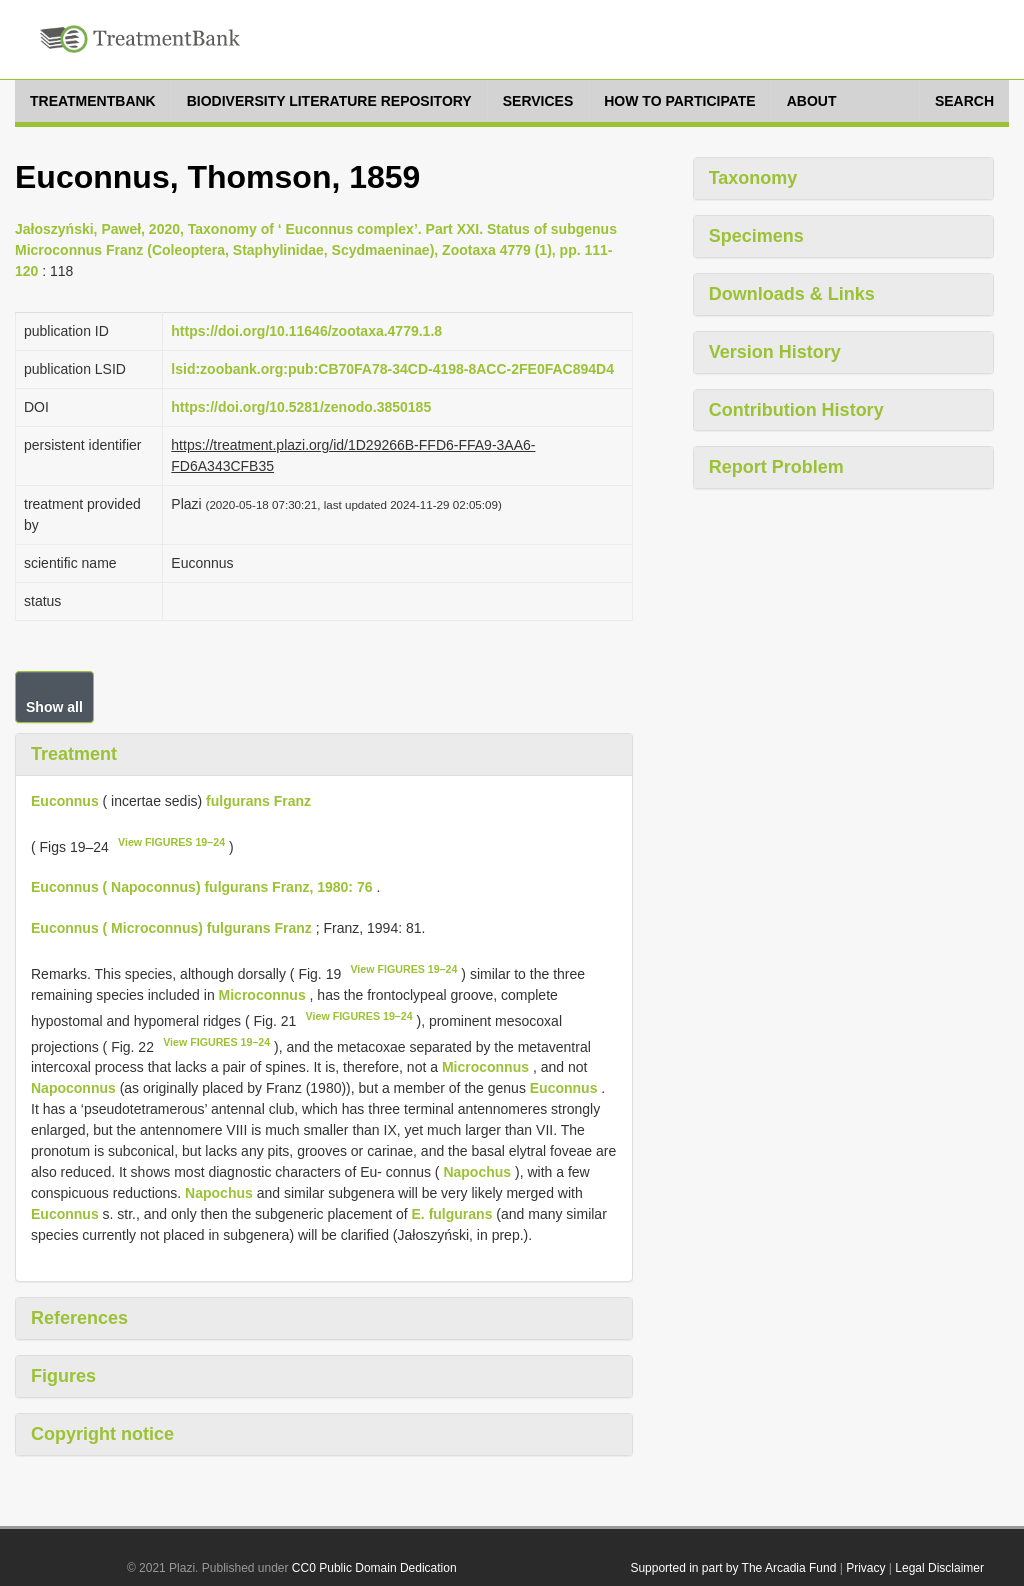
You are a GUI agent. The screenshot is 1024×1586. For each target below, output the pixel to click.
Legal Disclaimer (939, 1568)
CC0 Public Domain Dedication (374, 1568)
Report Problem (776, 467)
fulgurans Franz (258, 801)
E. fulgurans (452, 1214)
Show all (54, 707)
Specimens (756, 236)
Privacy (865, 1568)
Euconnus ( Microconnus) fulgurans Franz (171, 928)
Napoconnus (73, 1088)
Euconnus (65, 801)
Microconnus (262, 995)
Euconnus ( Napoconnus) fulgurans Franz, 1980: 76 (202, 887)
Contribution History (796, 410)
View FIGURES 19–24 (171, 842)
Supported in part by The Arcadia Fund (733, 1568)
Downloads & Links (792, 294)
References (79, 1318)
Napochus (477, 1172)
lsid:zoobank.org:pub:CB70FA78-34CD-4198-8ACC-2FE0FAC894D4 (392, 369)
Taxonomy (753, 178)
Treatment (74, 754)
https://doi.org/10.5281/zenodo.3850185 (301, 407)
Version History (775, 352)
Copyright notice (102, 1434)
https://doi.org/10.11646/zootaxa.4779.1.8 (306, 331)
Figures (63, 1376)
